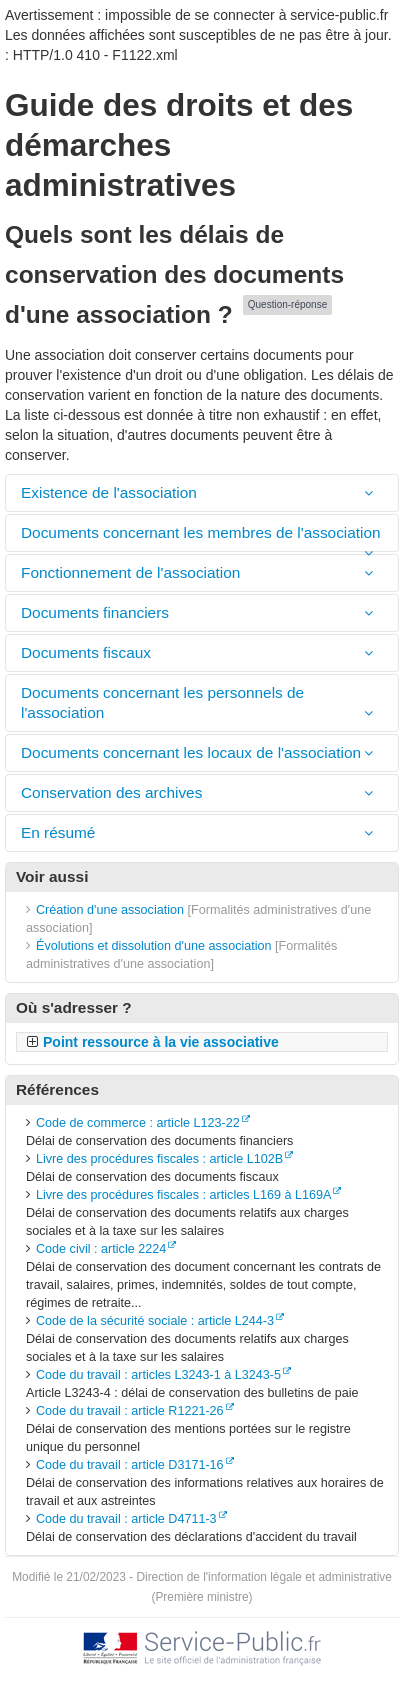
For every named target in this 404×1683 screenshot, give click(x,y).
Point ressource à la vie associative (161, 1042)
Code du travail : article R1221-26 (130, 1411)
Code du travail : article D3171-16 (130, 1465)
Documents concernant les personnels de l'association (162, 702)
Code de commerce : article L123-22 (138, 1123)
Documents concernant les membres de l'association (201, 532)
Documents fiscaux (86, 652)
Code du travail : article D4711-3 (126, 1519)
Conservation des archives (114, 792)
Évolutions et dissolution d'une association (154, 946)
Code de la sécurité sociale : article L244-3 (155, 1321)
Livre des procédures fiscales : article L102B (159, 1159)
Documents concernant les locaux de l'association (191, 752)
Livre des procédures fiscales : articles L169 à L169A (183, 1195)
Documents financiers (97, 612)
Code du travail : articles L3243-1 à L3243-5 (158, 1375)
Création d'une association (110, 910)
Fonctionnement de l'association (133, 572)
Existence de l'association (109, 492)
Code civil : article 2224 (101, 1249)
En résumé (58, 832)
